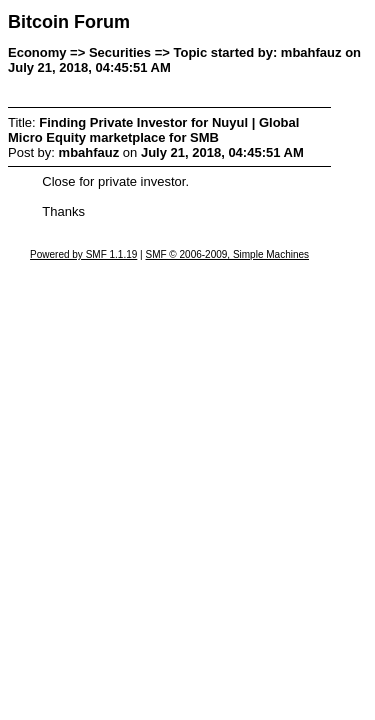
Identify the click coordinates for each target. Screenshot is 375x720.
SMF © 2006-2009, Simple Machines (227, 254)
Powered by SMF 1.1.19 (83, 254)
